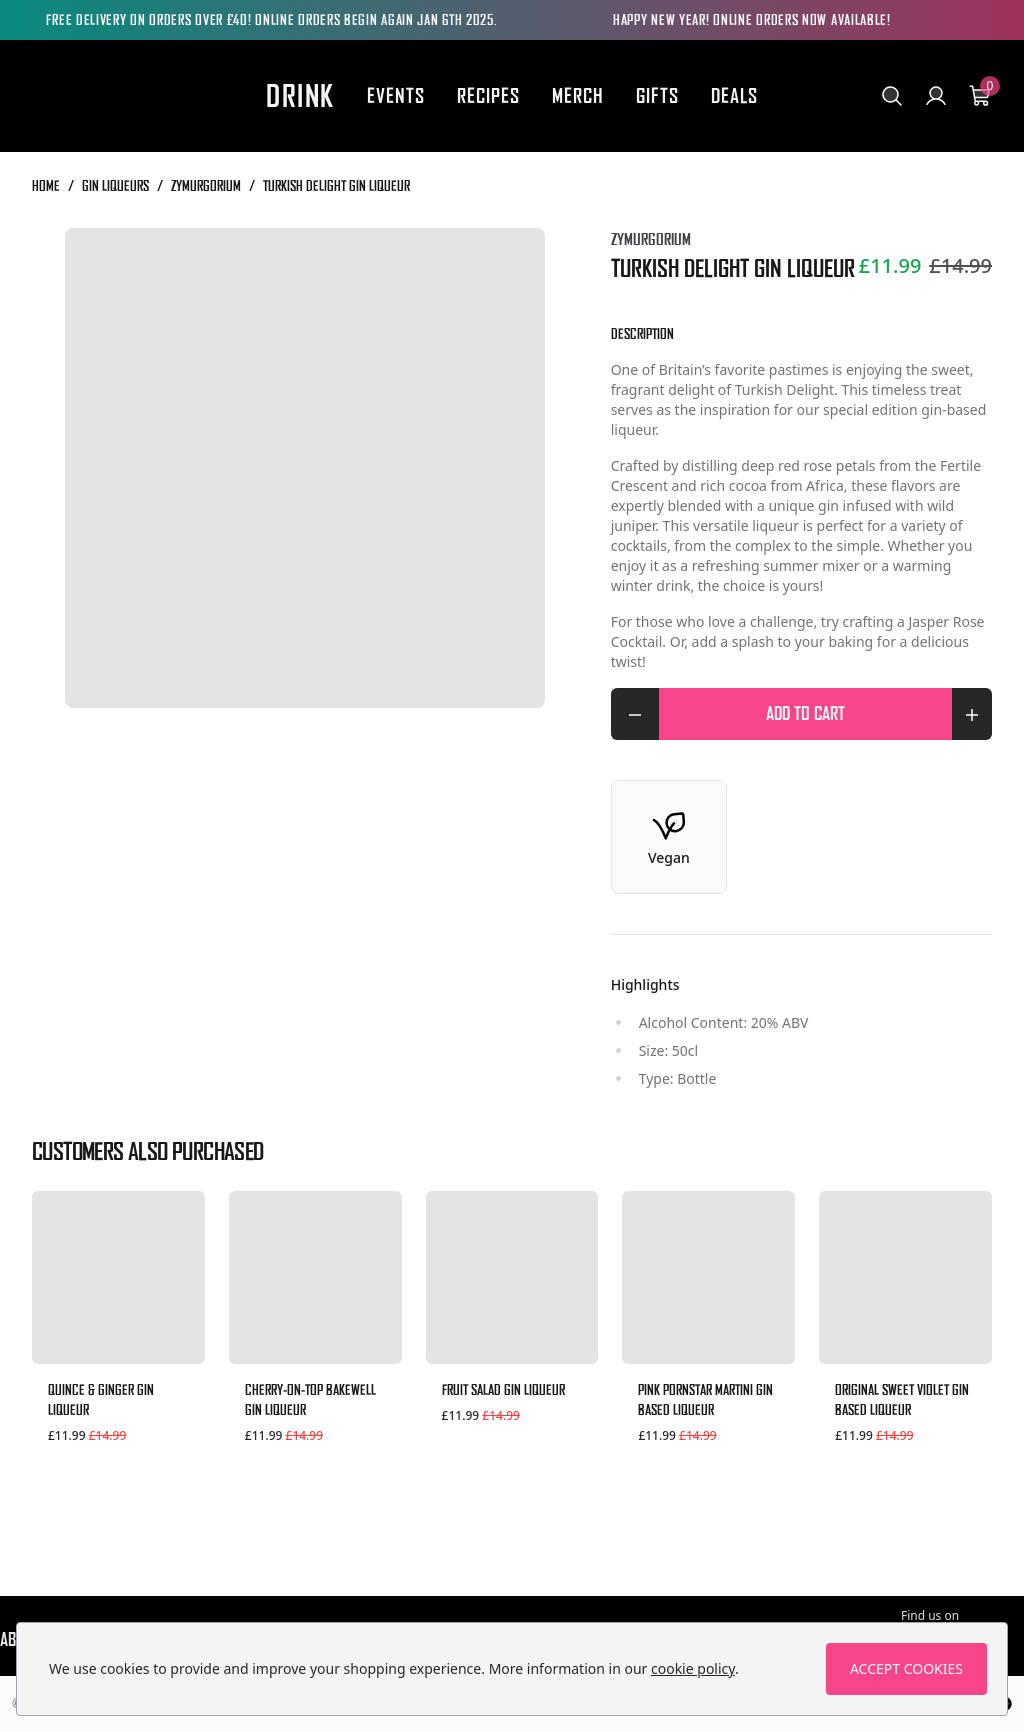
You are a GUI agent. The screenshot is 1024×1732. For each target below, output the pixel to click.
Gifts (657, 95)
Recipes (488, 95)
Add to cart (859, 711)
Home (46, 185)
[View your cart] (980, 96)
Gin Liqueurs (115, 185)
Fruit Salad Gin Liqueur (503, 1389)
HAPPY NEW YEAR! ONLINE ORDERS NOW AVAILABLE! (752, 19)
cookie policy (693, 1668)
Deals (734, 95)
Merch (578, 95)
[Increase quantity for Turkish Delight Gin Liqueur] (972, 714)
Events (396, 95)
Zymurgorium (206, 185)
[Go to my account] (936, 96)
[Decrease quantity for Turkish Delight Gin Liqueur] (635, 714)
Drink (300, 96)
